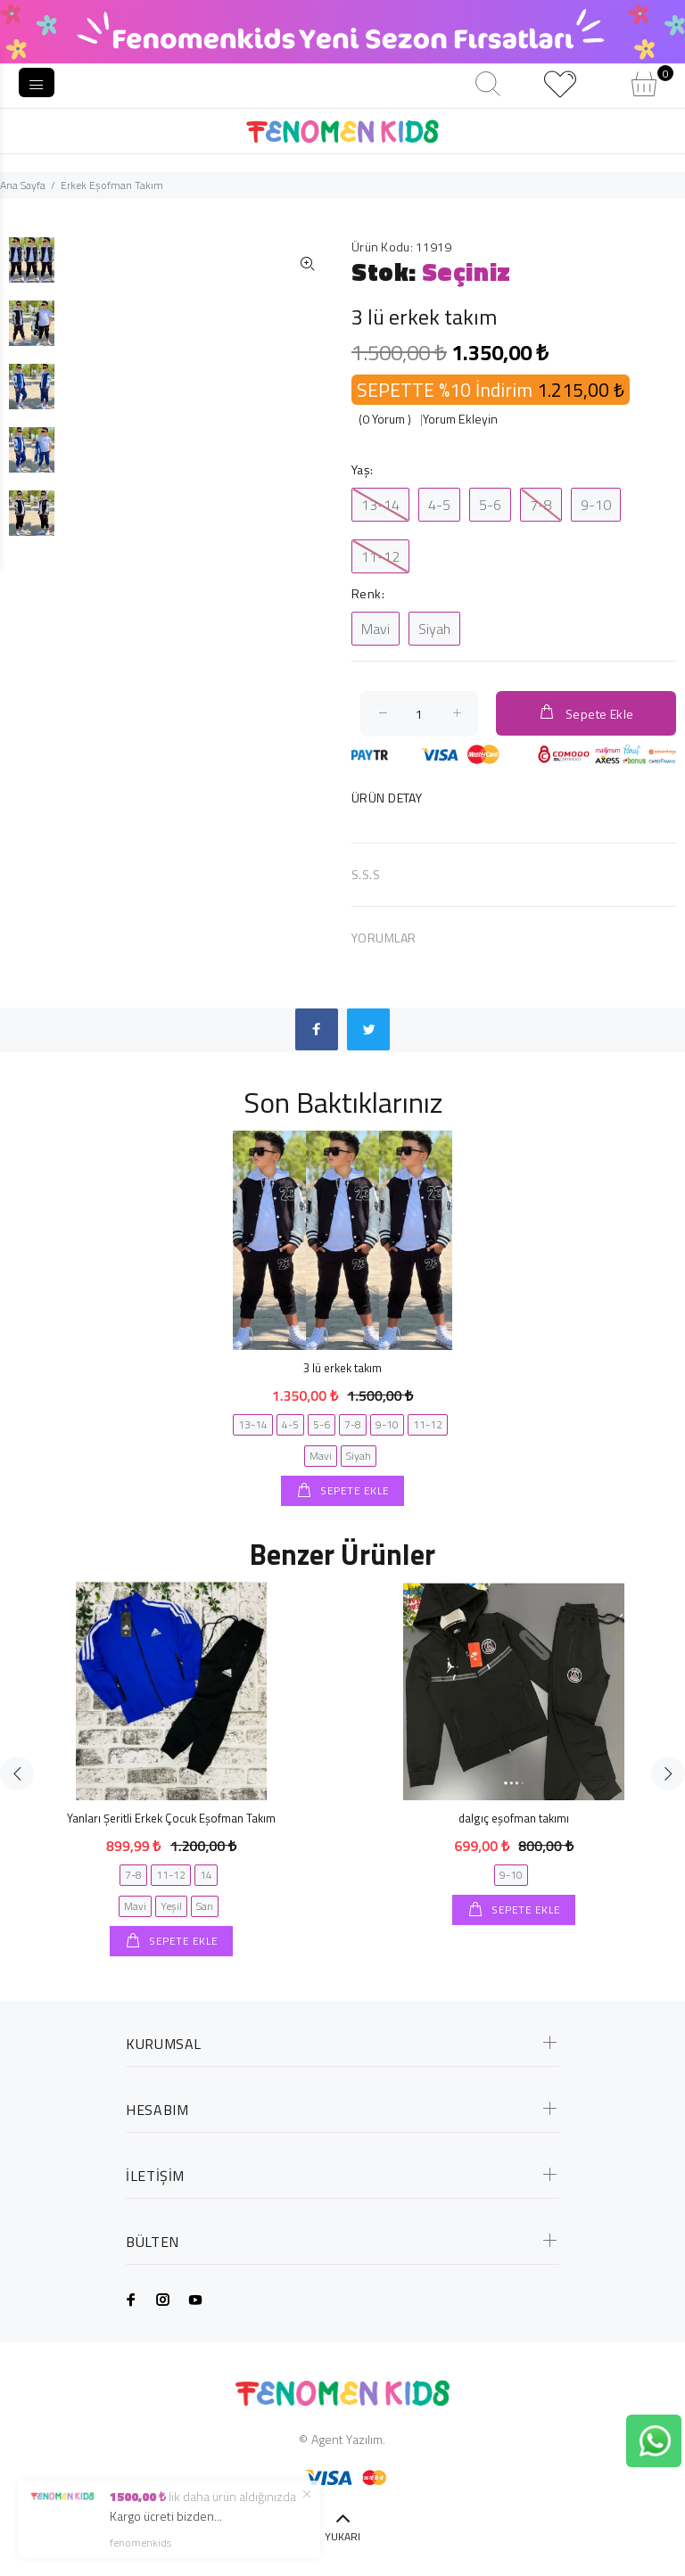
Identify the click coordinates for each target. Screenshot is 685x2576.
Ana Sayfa (22, 185)
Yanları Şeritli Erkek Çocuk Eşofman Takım (171, 1818)
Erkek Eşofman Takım (112, 185)
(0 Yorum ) (385, 418)
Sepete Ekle (585, 713)
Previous (17, 1773)
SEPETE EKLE (354, 1490)
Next (668, 1773)
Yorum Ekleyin (460, 418)
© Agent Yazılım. (342, 2439)
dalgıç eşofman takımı (513, 1818)
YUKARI (342, 2536)
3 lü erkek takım (342, 1368)
